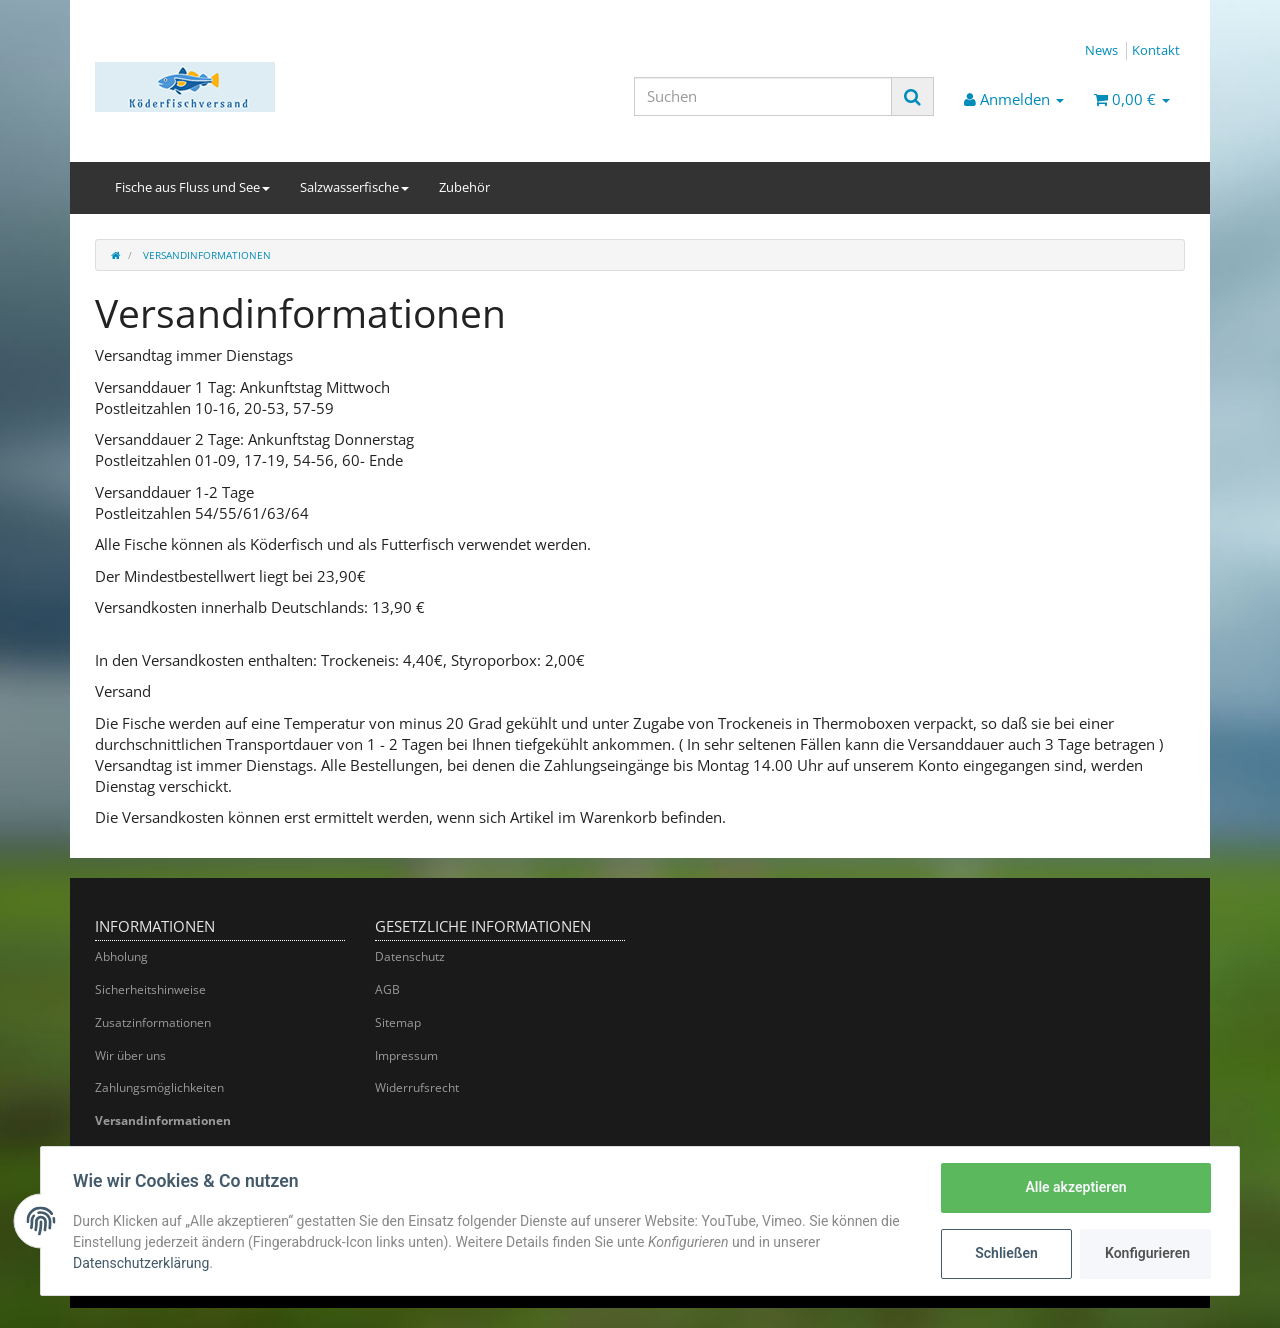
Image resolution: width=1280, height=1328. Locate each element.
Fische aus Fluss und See (192, 187)
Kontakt (1156, 50)
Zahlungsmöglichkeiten (159, 1087)
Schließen (1006, 1253)
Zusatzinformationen (153, 1022)
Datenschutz (410, 956)
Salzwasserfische (354, 187)
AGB (387, 989)
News (1101, 50)
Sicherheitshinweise (150, 989)
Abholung (121, 956)
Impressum (406, 1055)
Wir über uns (130, 1055)
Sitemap (398, 1022)
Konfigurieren (1147, 1253)
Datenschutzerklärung (141, 1263)
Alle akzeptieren (1075, 1187)
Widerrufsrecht (417, 1087)
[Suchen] (763, 96)
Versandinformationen (163, 1120)
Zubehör (464, 187)
